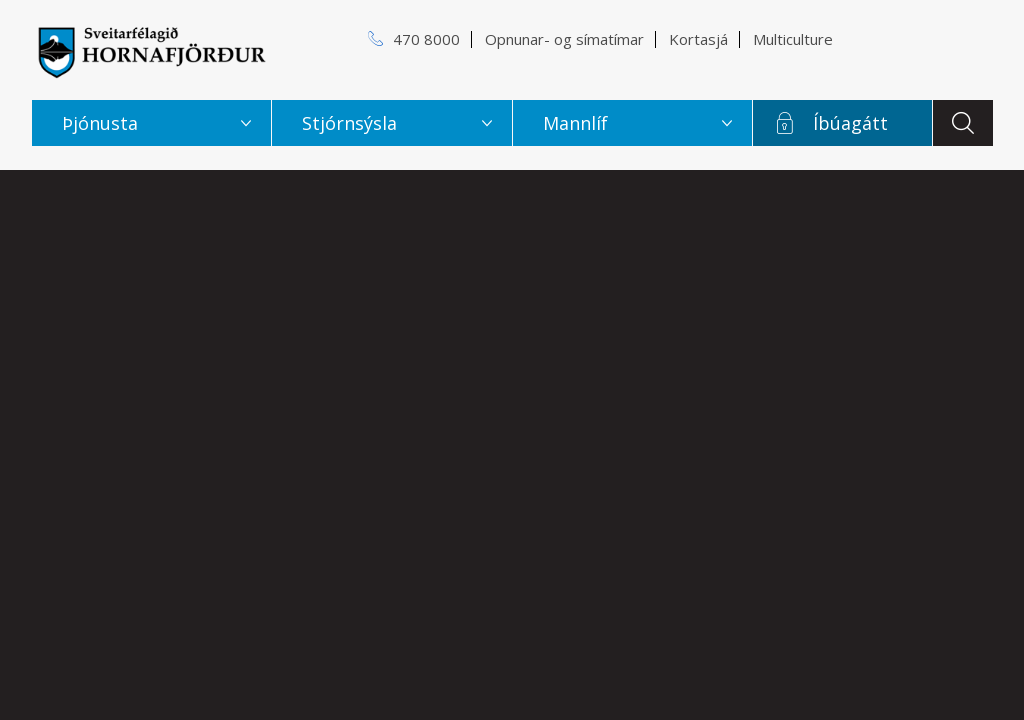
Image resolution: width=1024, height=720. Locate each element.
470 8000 (426, 39)
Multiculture (793, 39)
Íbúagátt (850, 123)
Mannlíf (575, 123)
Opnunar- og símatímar (564, 39)
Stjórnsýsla (349, 123)
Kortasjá (698, 39)
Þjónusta (100, 123)
